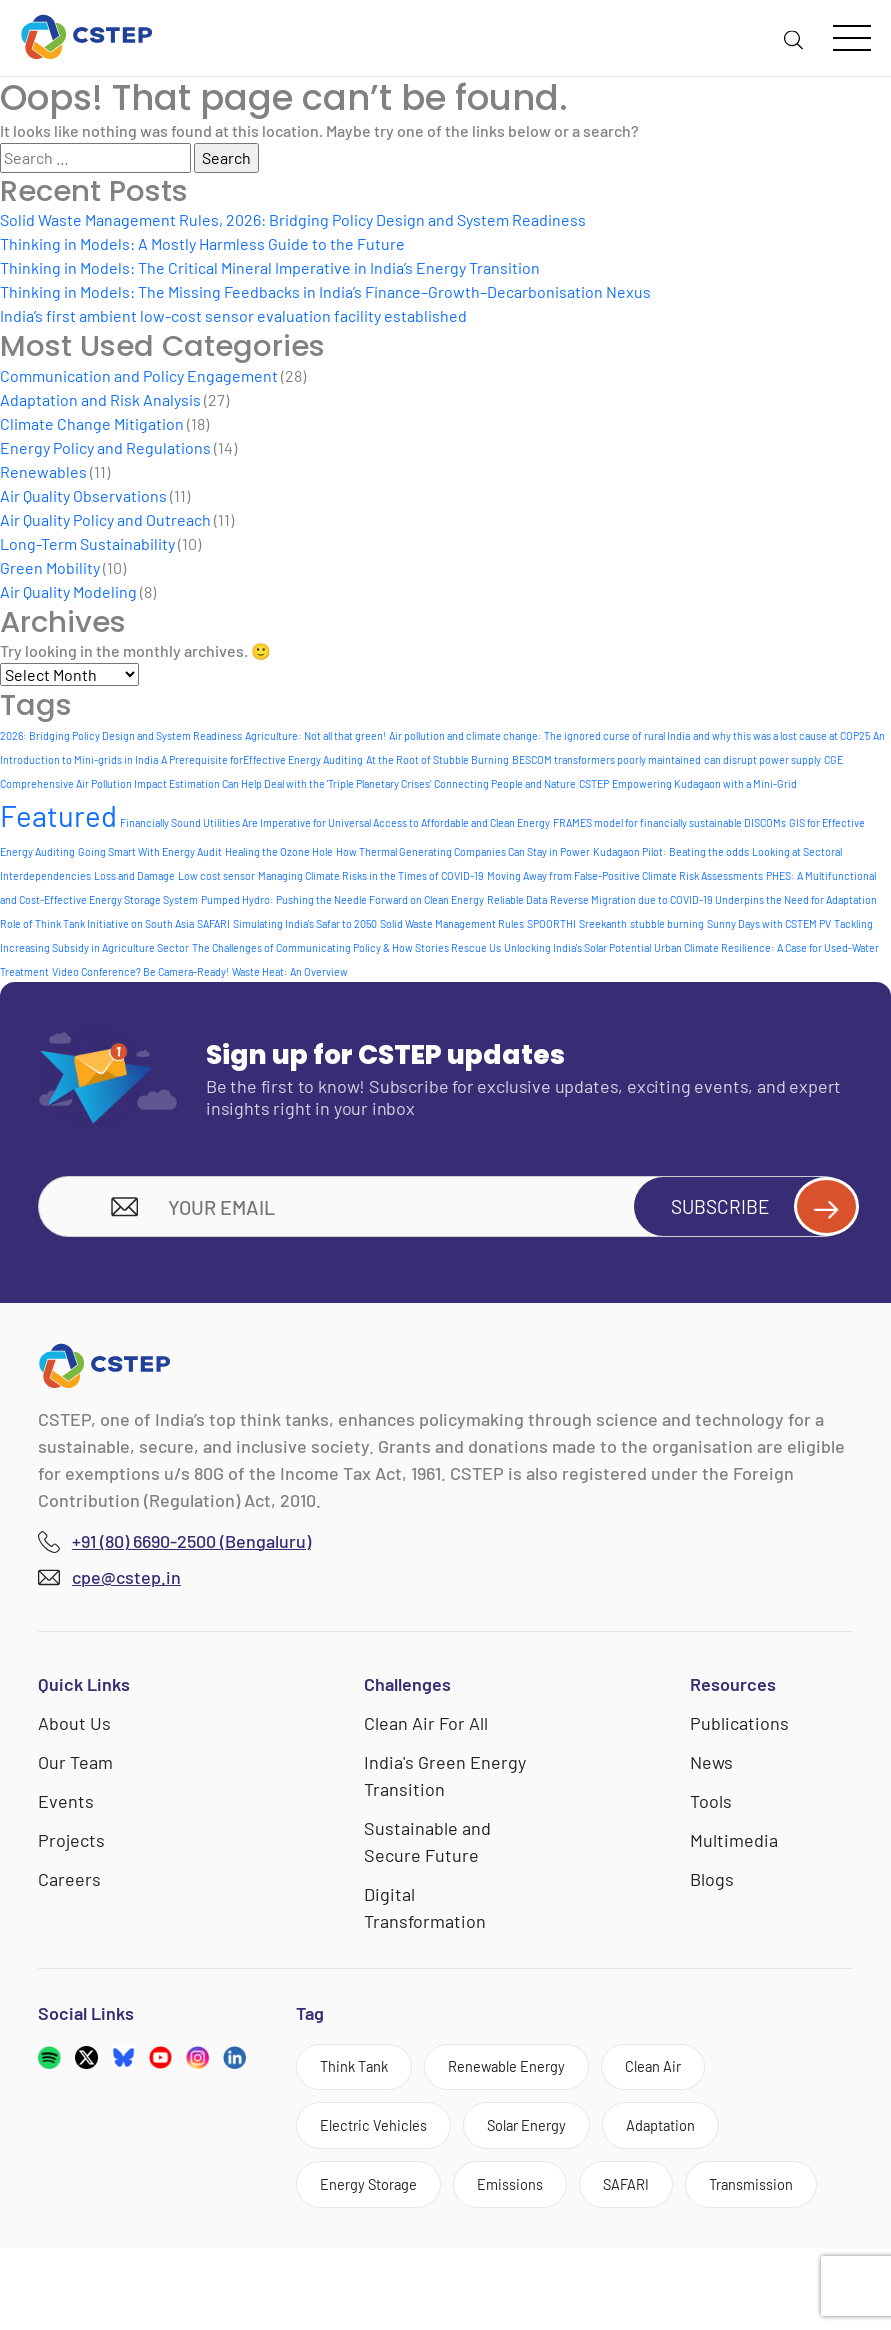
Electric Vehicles (380, 2137)
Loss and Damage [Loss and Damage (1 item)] (134, 875)
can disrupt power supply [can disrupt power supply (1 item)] (762, 759)
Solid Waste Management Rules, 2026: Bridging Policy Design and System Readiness (293, 219)
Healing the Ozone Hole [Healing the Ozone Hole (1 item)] (279, 851)
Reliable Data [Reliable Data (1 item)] (517, 899)
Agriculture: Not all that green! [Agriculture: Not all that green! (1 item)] (315, 735)
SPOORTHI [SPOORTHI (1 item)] (551, 923)
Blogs (712, 1885)
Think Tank (360, 2074)
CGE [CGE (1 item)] (833, 759)
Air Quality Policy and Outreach (105, 519)
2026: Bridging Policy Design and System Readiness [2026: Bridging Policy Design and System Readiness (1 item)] (121, 735)
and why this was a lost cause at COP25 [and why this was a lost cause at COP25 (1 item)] (781, 735)
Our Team (75, 1768)
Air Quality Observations (83, 495)
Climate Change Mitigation (92, 423)
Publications (739, 1729)
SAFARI (658, 2200)
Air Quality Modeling (68, 591)
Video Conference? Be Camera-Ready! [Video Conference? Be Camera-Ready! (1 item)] (140, 971)
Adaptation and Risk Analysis (100, 399)
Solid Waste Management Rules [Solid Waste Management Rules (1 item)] (452, 923)
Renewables (43, 471)
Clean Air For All (426, 1729)
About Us (74, 1729)
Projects (71, 1846)
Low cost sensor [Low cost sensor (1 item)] (216, 875)
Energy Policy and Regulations (105, 447)
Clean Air (690, 2074)
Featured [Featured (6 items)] (58, 815)
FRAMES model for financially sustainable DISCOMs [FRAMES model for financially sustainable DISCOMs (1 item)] (669, 822)
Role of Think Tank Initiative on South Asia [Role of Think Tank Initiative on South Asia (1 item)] (97, 923)
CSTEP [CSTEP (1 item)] (594, 783)
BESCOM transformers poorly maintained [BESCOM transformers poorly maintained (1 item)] (606, 759)
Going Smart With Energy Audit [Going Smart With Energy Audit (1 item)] (150, 851)
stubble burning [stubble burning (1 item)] (667, 923)
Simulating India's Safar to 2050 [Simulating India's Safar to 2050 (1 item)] (305, 923)
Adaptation (696, 2137)
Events (66, 1807)
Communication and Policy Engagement (139, 375)
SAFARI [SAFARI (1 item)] (213, 923)
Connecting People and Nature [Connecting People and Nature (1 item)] (505, 783)
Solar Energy (548, 2137)
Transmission (369, 2264)
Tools (711, 1807)
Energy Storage (376, 2200)
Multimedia (734, 1846)
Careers (69, 1885)
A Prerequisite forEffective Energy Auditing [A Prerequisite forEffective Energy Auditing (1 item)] (262, 759)
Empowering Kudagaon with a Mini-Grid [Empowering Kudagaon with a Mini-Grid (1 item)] (704, 783)
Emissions (532, 2200)
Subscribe (753, 1209)
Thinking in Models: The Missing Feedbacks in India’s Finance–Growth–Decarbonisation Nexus (325, 291)
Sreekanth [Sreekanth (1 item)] (603, 923)
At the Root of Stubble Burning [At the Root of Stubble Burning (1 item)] (437, 759)
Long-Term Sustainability (87, 543)
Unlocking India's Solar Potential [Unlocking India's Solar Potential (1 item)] (577, 947)
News (711, 1768)
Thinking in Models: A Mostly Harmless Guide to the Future (202, 243)
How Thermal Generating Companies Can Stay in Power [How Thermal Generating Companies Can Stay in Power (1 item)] (463, 851)
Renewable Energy (529, 2074)
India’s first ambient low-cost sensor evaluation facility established (233, 315)
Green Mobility (50, 567)
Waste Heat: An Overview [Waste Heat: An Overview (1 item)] (290, 971)
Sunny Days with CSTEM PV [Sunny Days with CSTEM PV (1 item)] (769, 923)
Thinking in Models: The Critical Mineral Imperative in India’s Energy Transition (270, 267)
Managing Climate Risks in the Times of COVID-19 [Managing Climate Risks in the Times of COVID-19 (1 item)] (371, 875)
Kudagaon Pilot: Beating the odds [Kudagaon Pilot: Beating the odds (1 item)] (671, 851)
